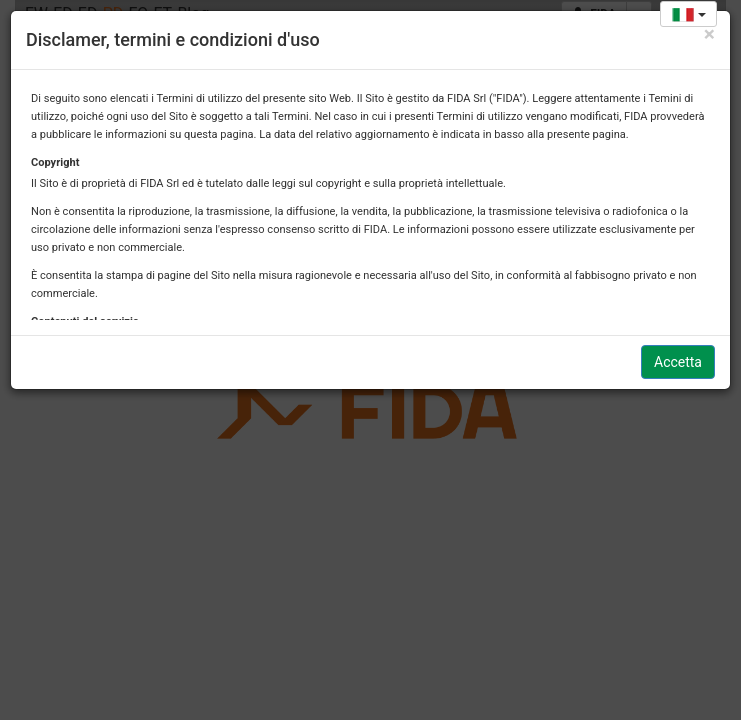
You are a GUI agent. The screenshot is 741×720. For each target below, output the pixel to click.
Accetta (678, 362)
